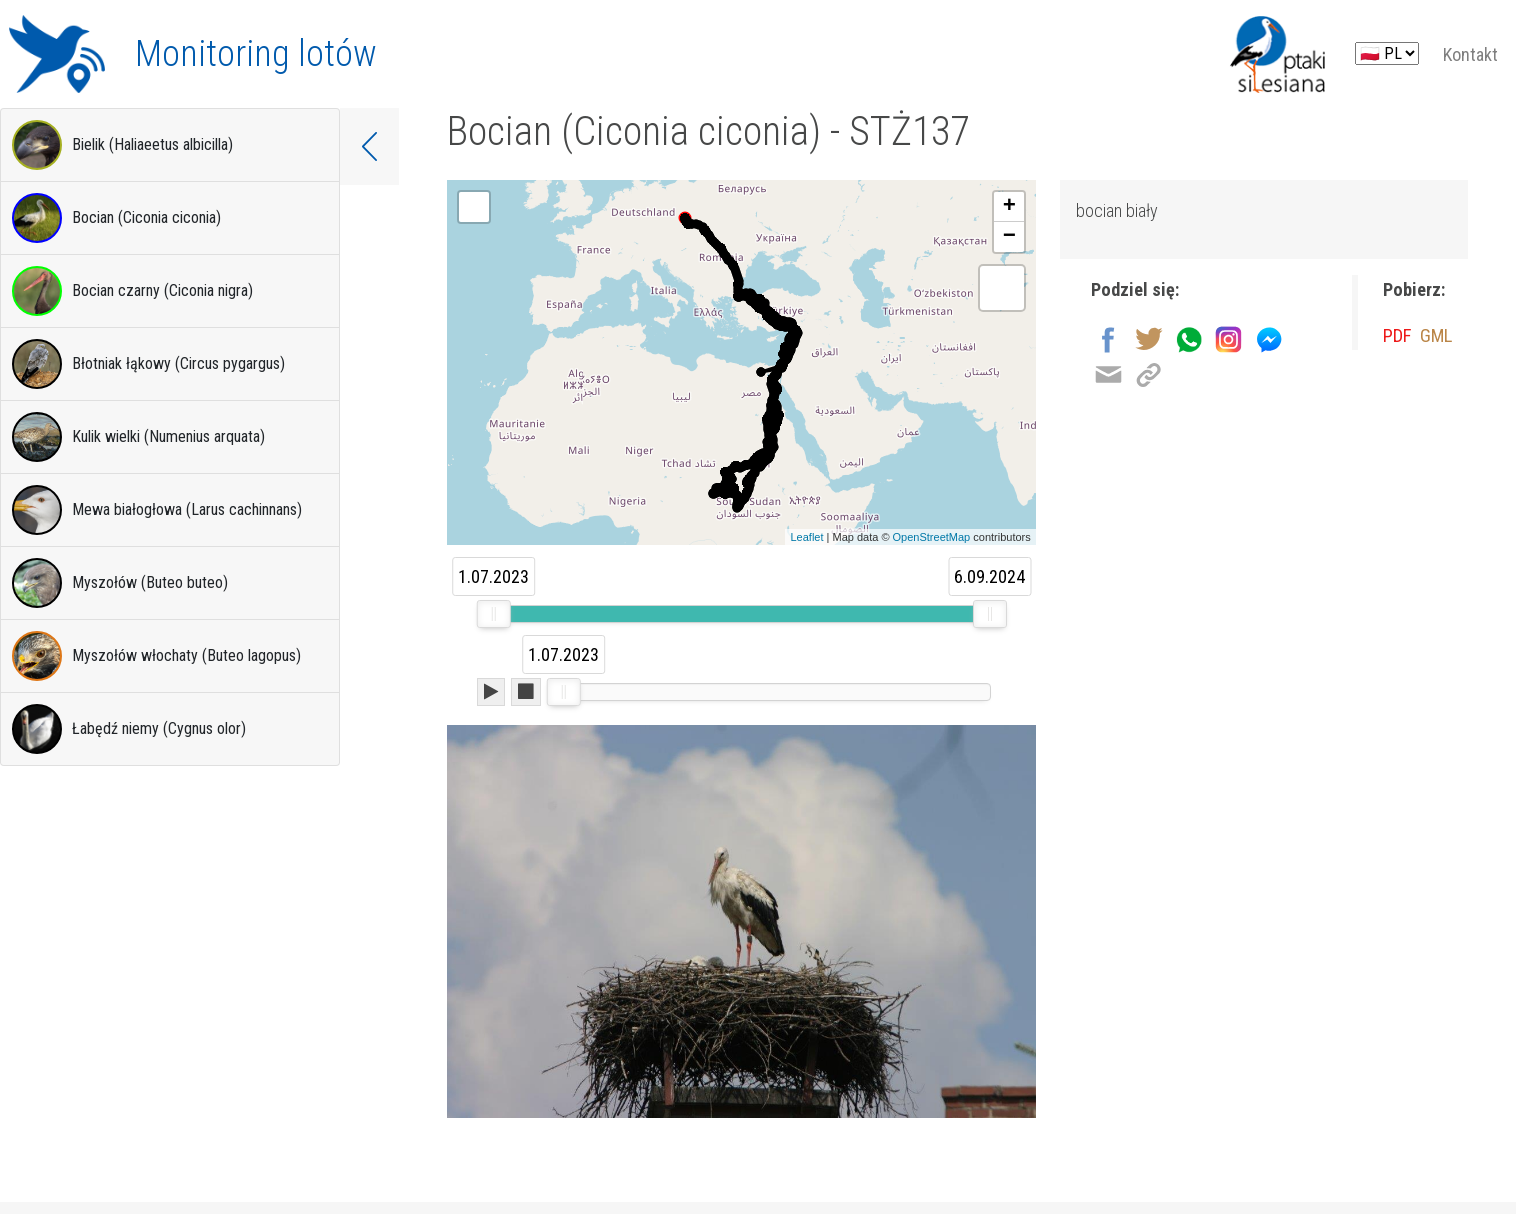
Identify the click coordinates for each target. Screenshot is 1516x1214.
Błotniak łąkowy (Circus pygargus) (148, 364)
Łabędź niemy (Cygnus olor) (129, 729)
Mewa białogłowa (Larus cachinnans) (157, 510)
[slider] (494, 614)
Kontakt (1470, 54)
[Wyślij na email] (1108, 379)
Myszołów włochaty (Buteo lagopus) (156, 656)
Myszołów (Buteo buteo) (120, 583)
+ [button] (1009, 207)
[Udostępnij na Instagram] (1228, 344)
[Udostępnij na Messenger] (1268, 344)
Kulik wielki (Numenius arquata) (138, 437)
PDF (1399, 343)
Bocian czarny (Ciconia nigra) (132, 291)
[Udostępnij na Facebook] (1108, 344)
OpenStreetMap (932, 537)
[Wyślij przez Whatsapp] (1188, 344)
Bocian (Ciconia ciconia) (116, 218)
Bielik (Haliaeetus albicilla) (122, 145)
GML (1442, 343)
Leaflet (806, 537)
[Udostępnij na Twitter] (1148, 344)
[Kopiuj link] (1148, 379)
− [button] (1009, 237)
